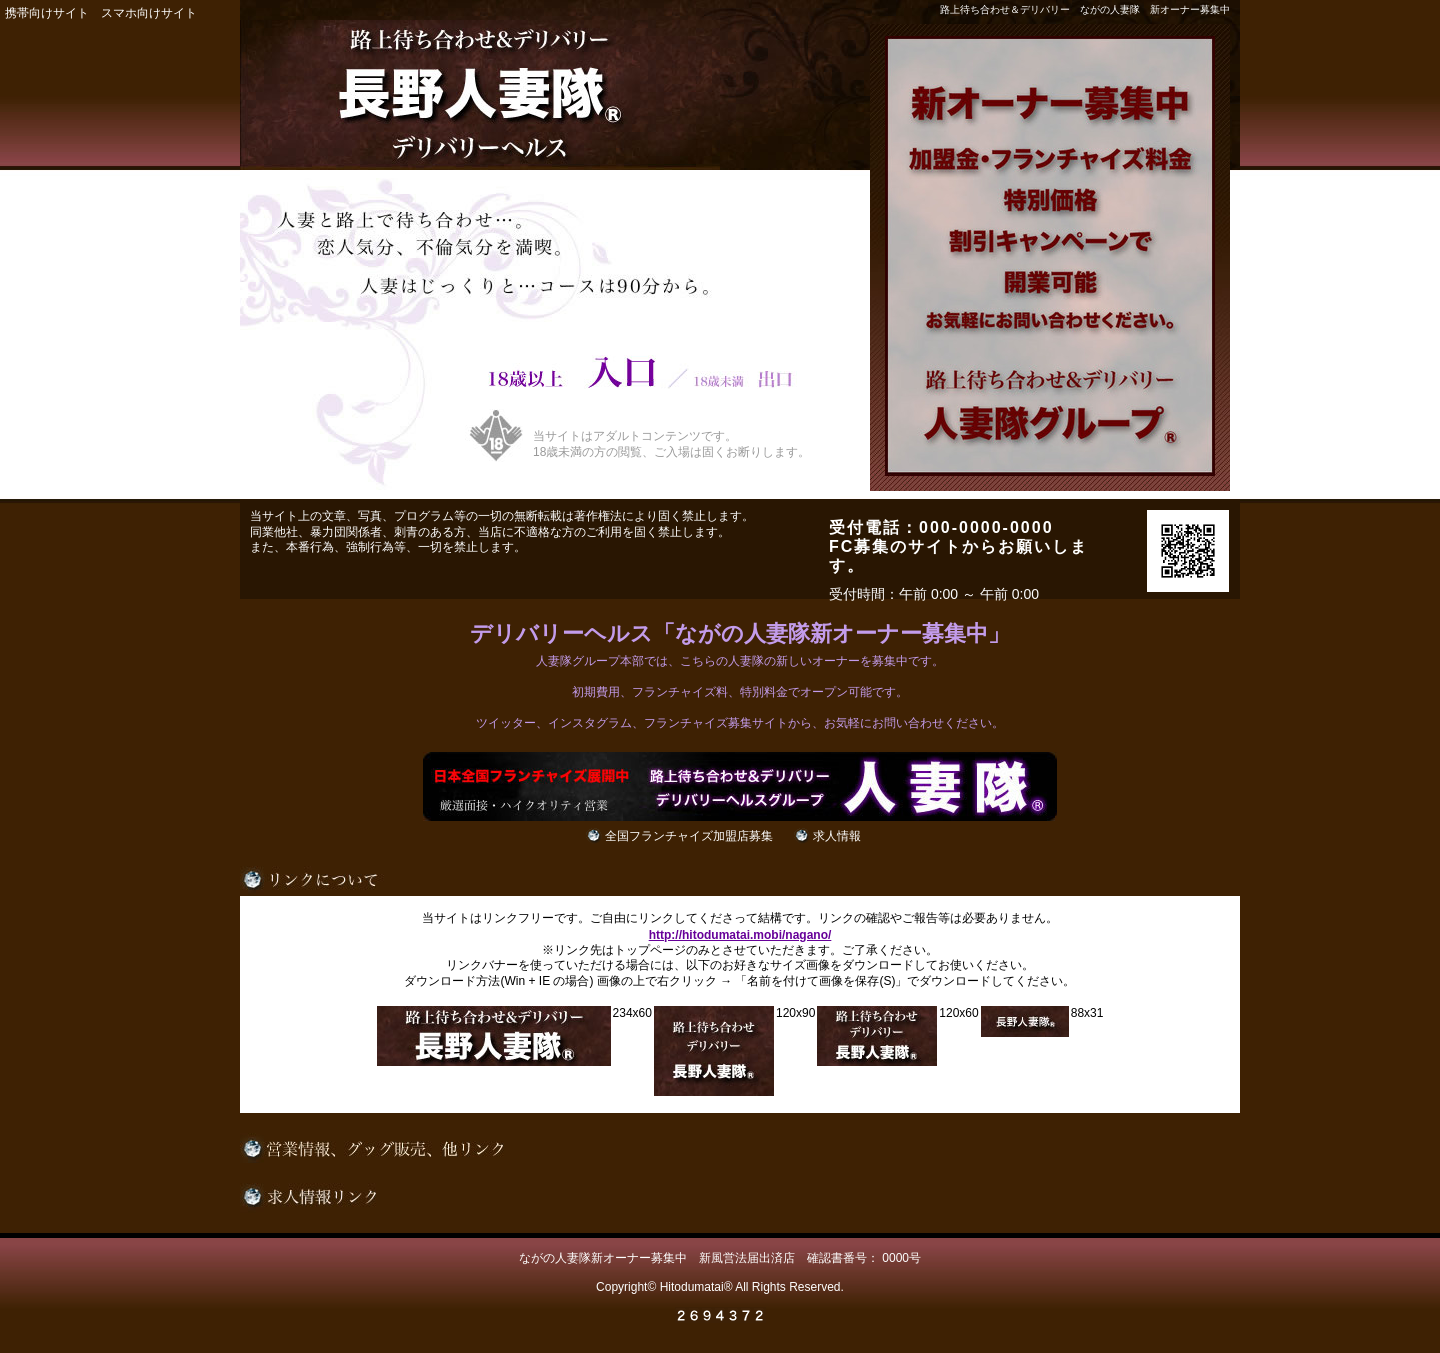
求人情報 (837, 836)
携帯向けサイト (47, 13)
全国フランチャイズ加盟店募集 (689, 836)
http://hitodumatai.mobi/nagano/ (740, 935)
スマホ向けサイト (149, 13)
